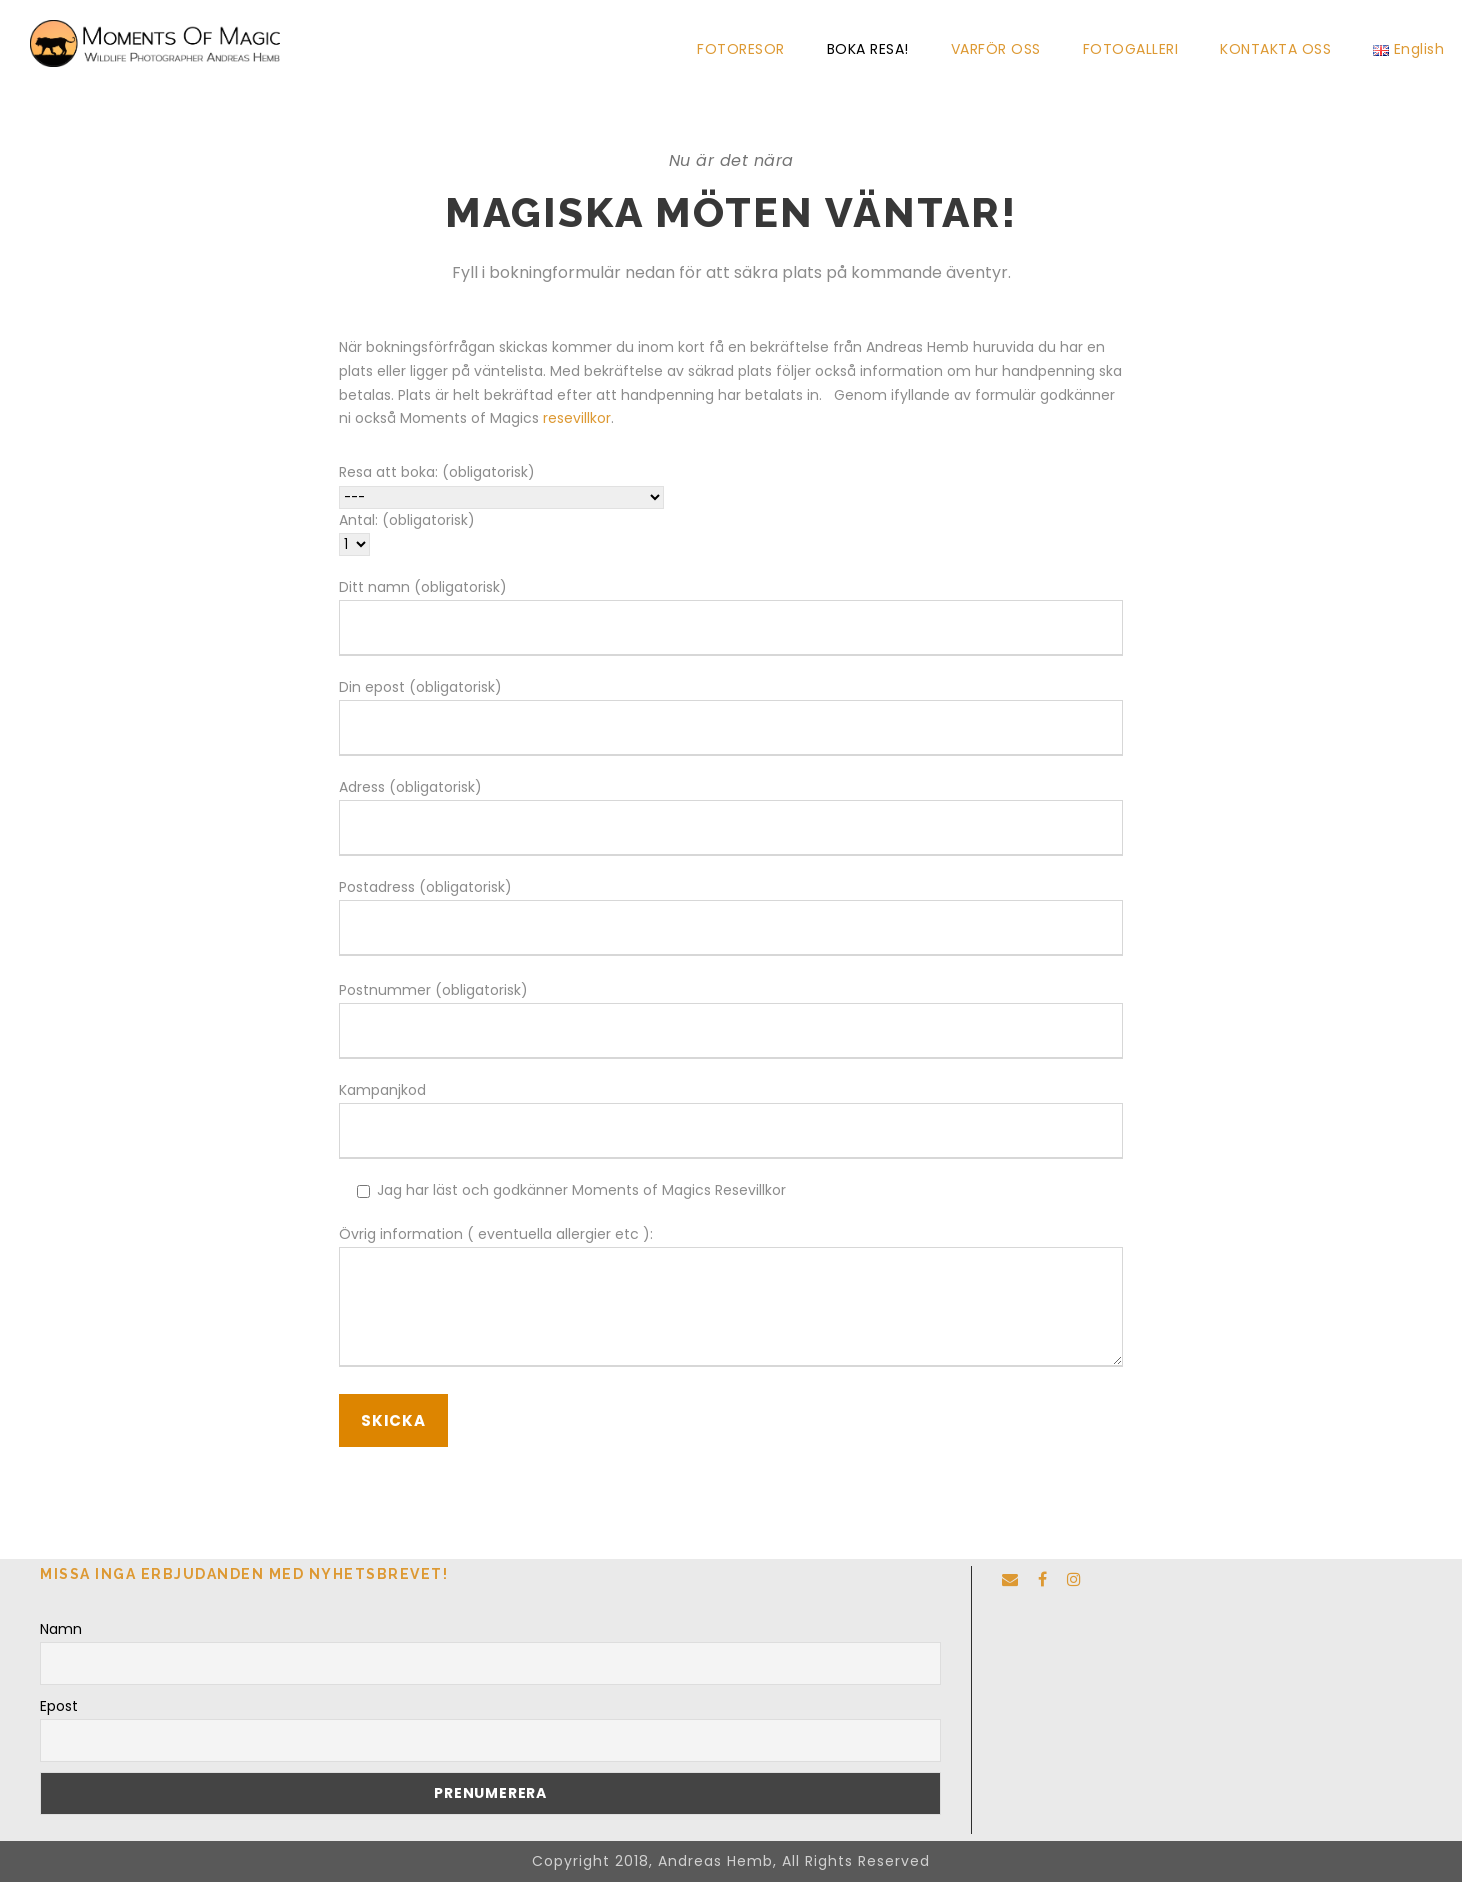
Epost (59, 1706)
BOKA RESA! (868, 49)
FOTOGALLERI (1131, 49)
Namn (61, 1629)
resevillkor (577, 418)
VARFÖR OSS (996, 49)
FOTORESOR (741, 49)
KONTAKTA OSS (1275, 49)
